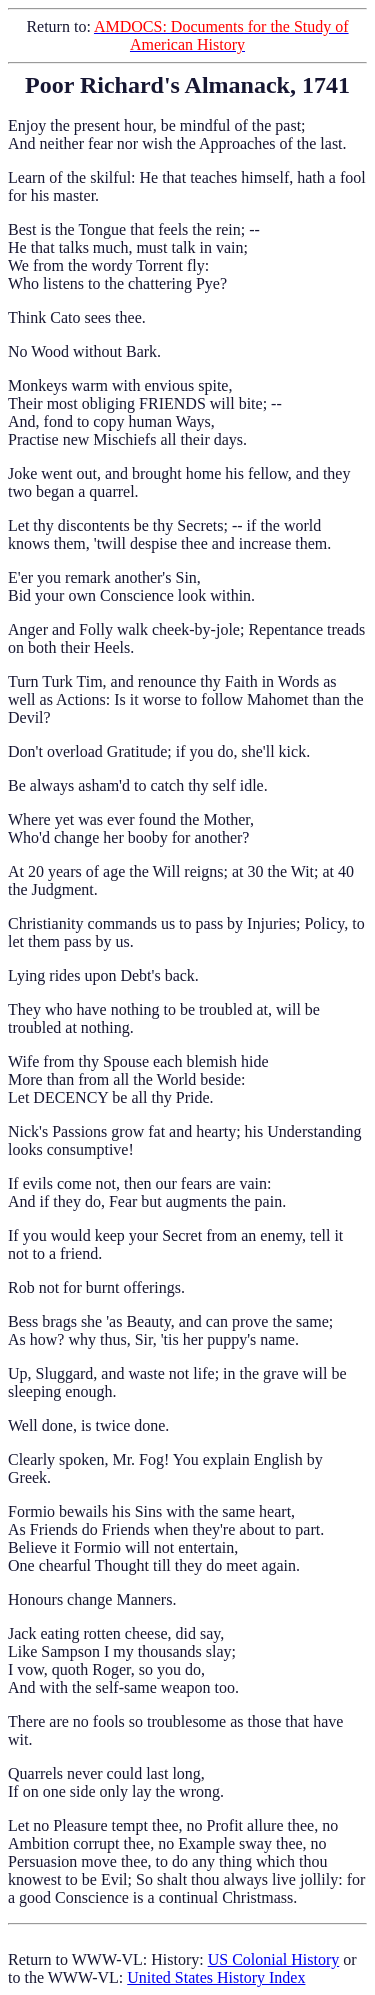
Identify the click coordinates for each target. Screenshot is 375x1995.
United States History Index (216, 1977)
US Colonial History (274, 1959)
